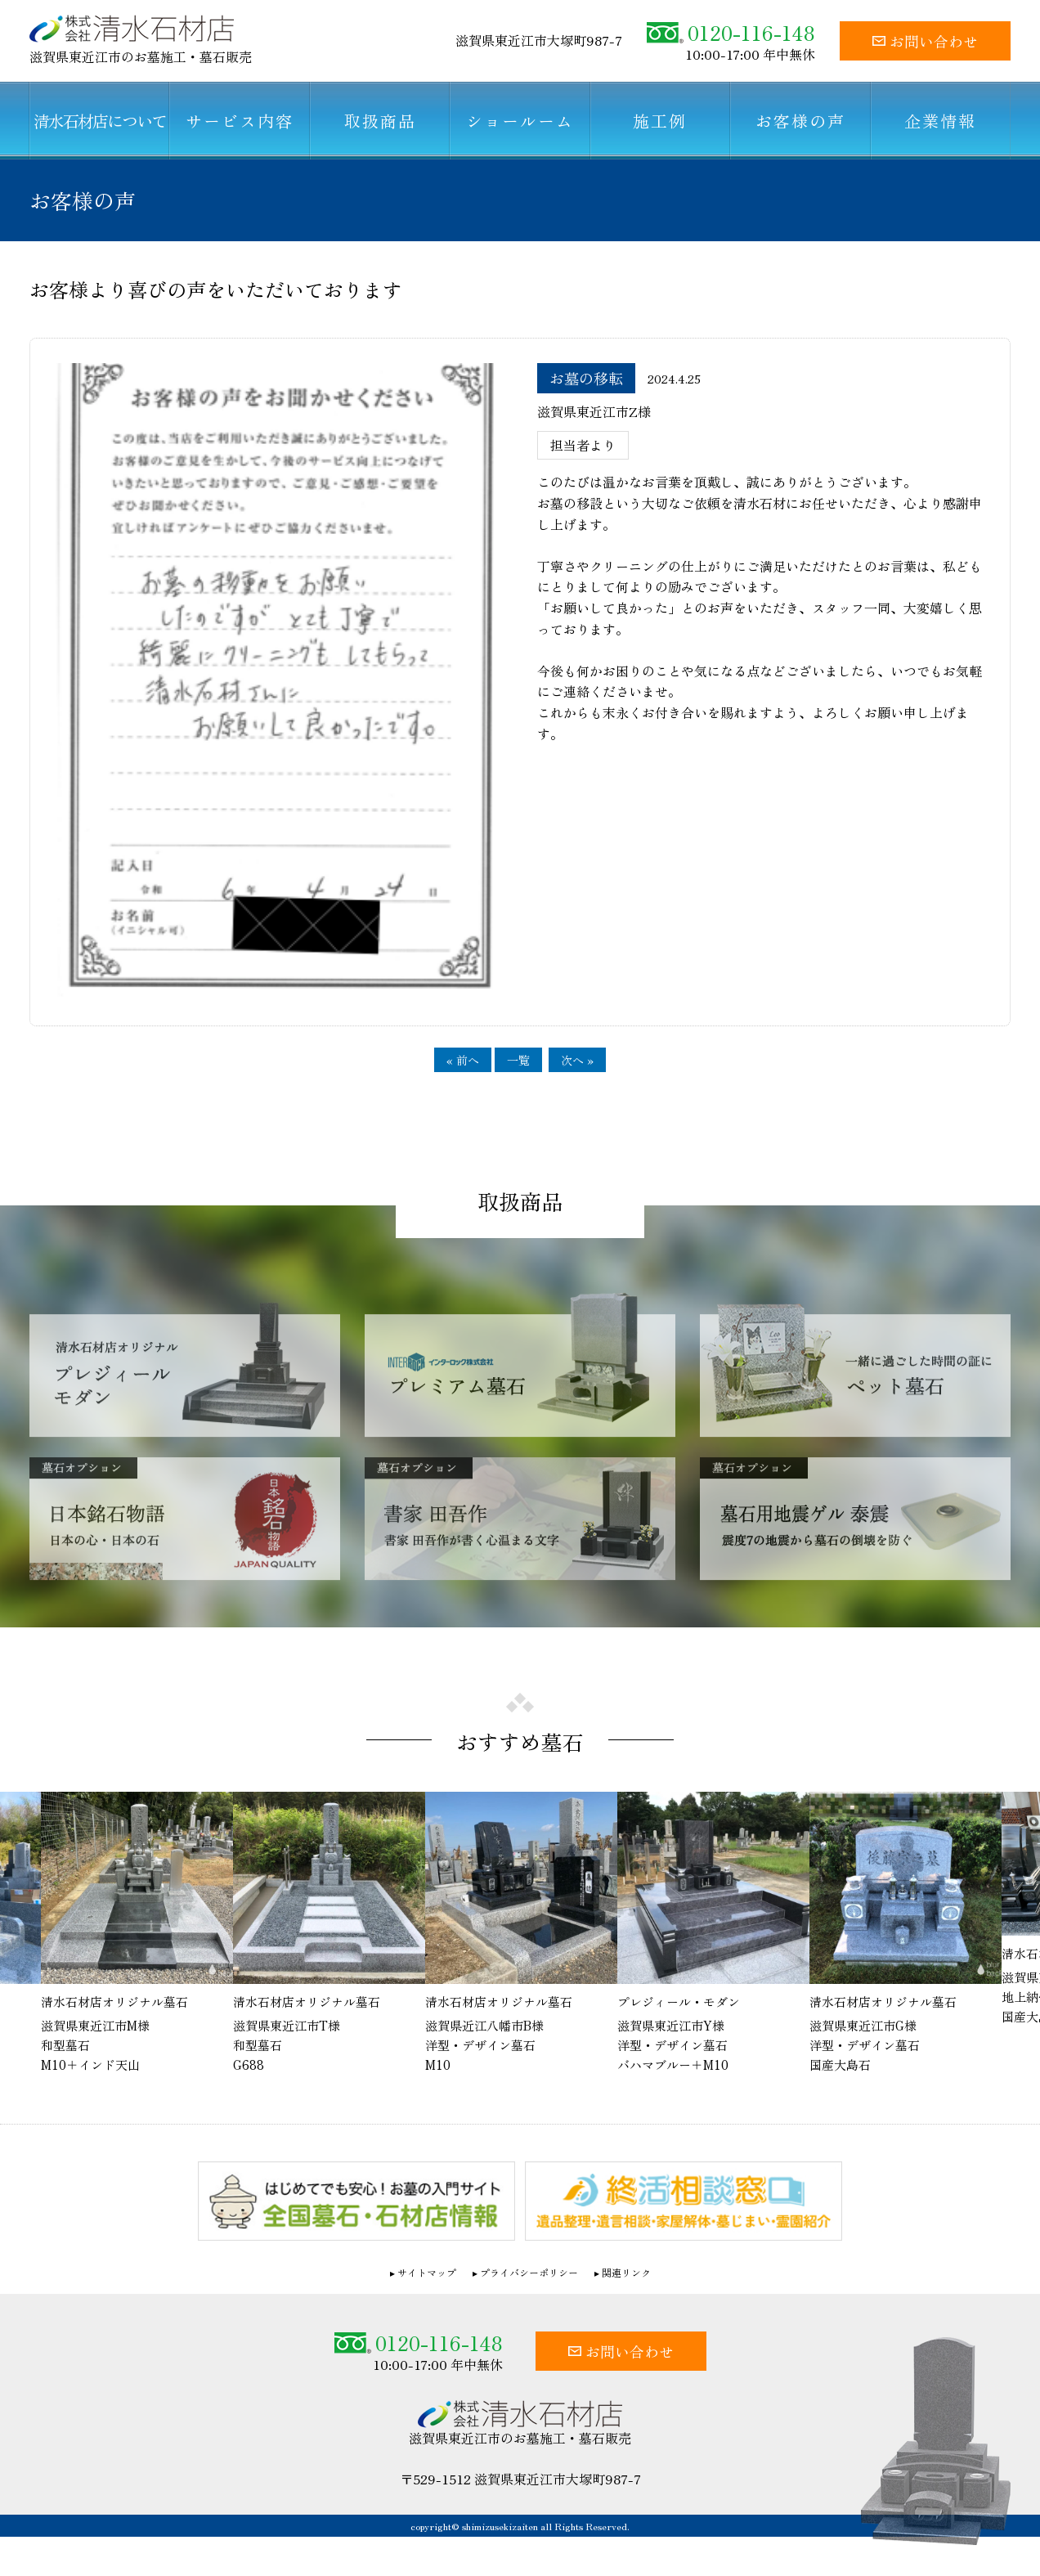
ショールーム (520, 120)
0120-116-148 (731, 32)
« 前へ (462, 1060)
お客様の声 (800, 120)
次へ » (577, 1060)
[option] (521, 1933)
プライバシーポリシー (529, 2272)
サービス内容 (240, 120)
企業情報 (940, 120)
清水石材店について (100, 120)
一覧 (518, 1060)
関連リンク (626, 2272)
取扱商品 (380, 120)
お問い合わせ (925, 41)
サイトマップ (426, 2272)
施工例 (660, 120)
